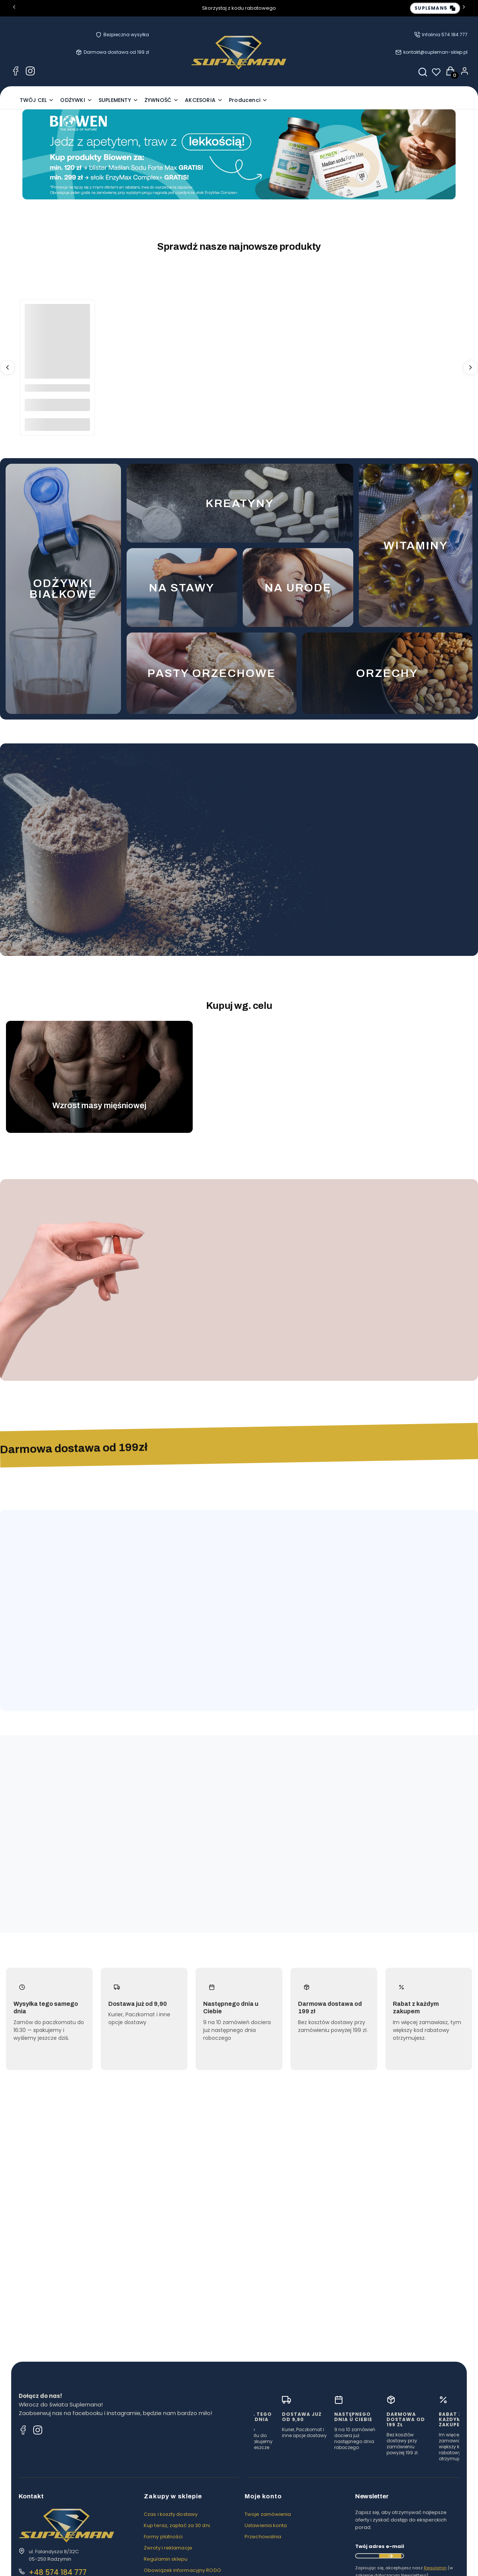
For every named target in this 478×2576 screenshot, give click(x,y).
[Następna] (464, 8)
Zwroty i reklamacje (168, 2569)
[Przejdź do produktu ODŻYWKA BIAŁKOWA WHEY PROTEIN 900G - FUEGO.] (233, 836)
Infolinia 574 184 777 (445, 34)
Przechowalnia (263, 2558)
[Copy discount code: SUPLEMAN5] (435, 8)
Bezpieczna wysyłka (126, 34)
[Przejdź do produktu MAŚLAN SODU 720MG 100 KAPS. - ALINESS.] (233, 1264)
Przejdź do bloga (429, 2157)
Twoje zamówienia (268, 2536)
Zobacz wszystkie (445, 774)
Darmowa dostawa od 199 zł (116, 52)
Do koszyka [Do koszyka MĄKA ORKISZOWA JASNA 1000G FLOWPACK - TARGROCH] (194, 1675)
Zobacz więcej (410, 1536)
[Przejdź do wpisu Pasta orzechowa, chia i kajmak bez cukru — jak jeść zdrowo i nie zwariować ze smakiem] (239, 2226)
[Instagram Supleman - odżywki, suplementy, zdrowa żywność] (30, 72)
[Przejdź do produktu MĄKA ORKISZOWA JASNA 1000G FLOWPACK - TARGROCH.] (194, 1599)
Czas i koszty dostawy (171, 2536)
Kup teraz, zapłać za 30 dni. (177, 2547)
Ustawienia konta (266, 2547)
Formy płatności (163, 2558)
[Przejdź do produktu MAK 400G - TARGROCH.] (57, 336)
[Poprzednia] (14, 8)
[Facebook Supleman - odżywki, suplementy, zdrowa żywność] (15, 72)
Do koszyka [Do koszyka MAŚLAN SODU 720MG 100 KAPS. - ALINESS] (233, 1341)
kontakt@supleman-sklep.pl (435, 52)
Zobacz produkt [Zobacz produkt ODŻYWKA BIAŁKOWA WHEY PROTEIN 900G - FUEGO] (233, 912)
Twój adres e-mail (379, 2568)
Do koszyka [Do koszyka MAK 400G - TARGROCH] (57, 424)
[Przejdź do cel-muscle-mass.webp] (99, 1070)
